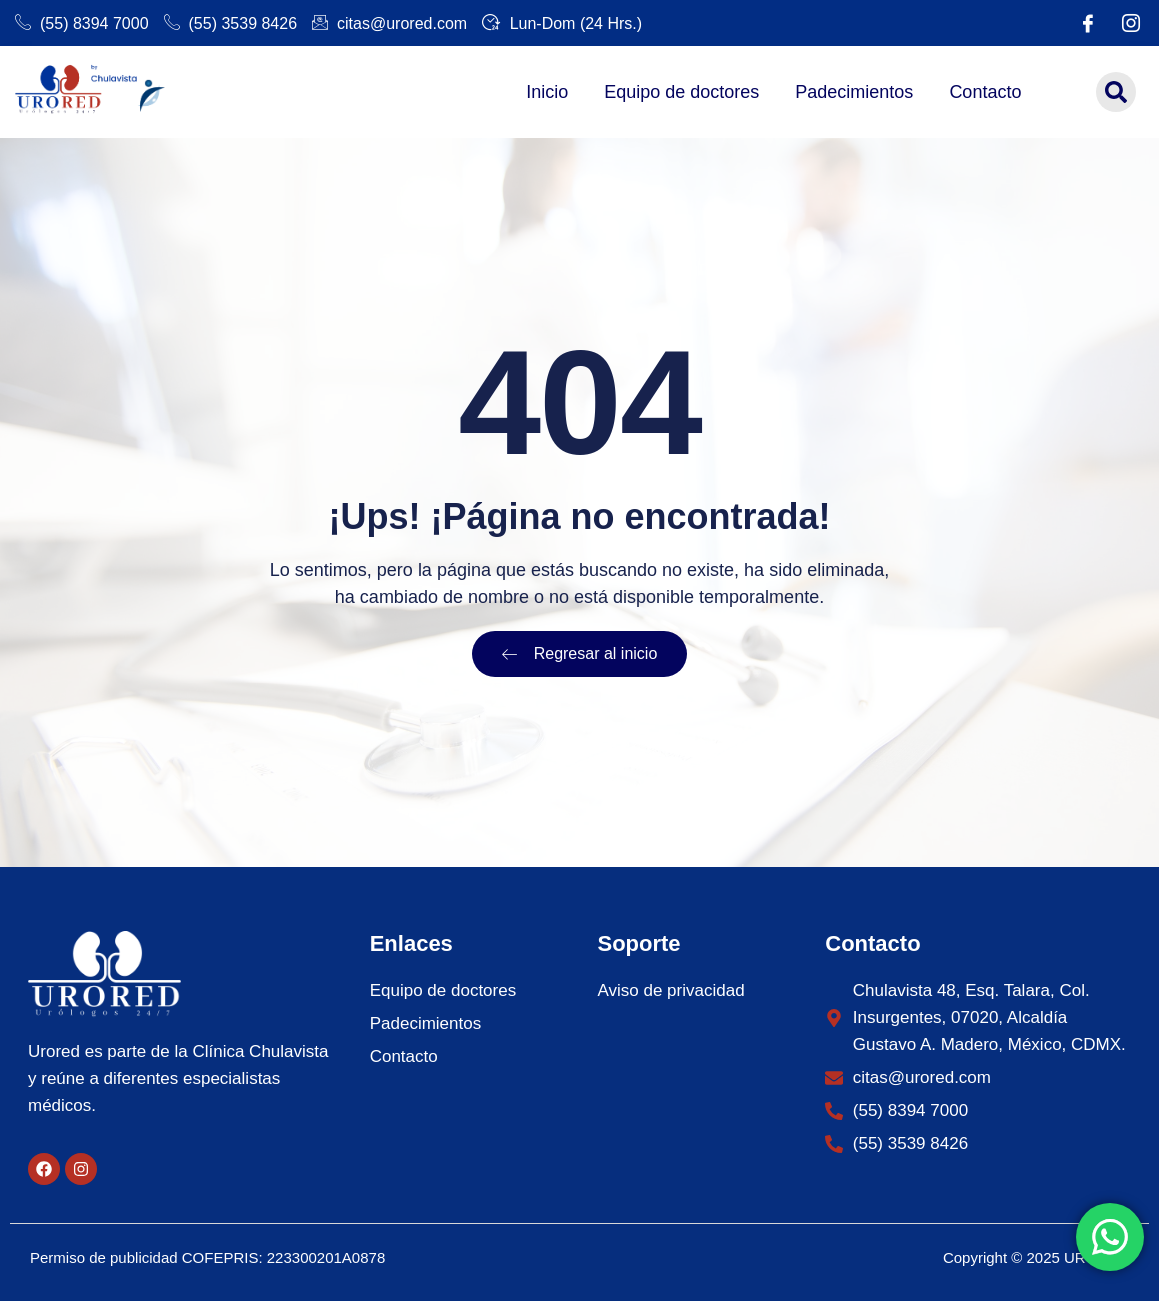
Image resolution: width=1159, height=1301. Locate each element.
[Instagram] (1131, 23)
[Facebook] (1088, 23)
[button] (1116, 92)
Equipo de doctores (681, 92)
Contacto (985, 92)
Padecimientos (854, 92)
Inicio (547, 92)
